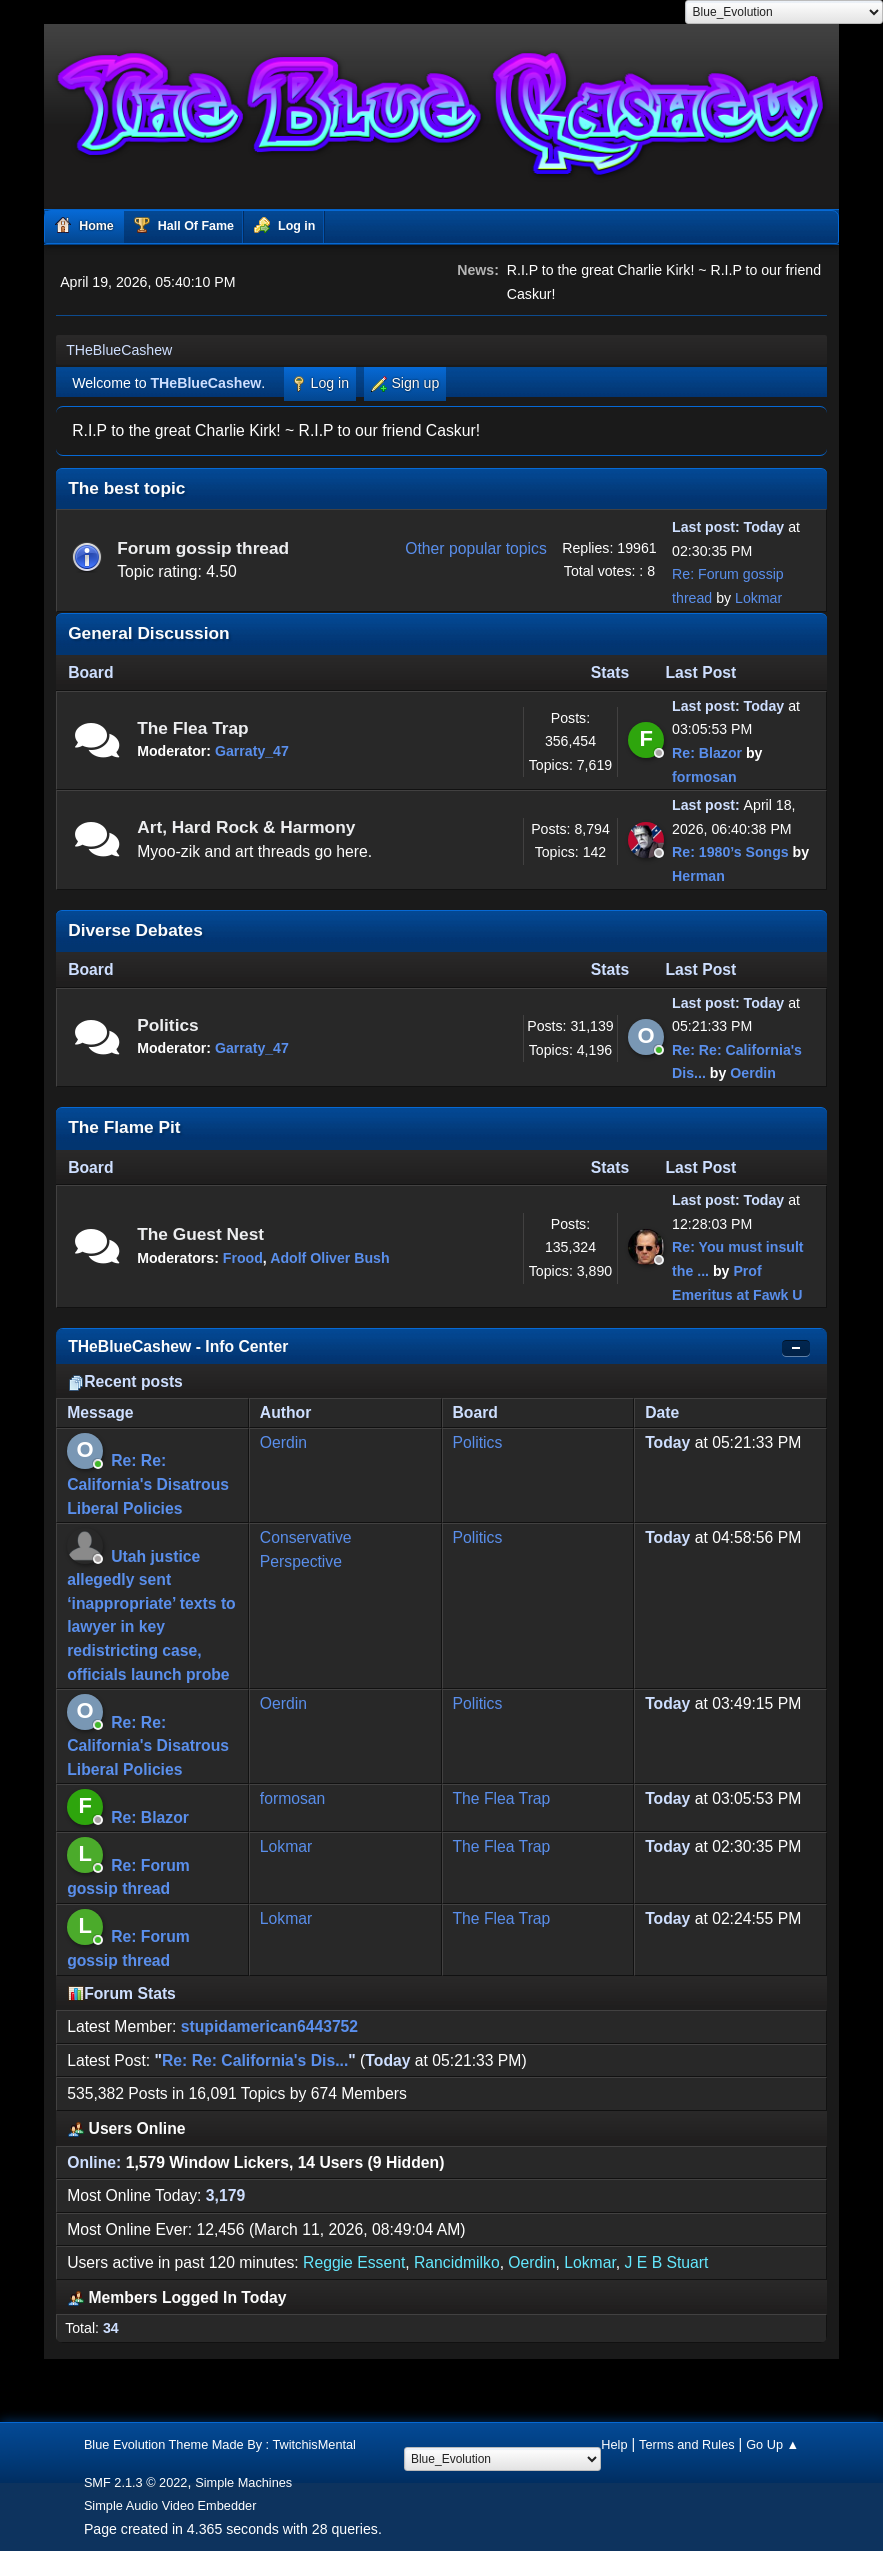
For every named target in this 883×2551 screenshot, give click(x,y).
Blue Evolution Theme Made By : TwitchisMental (220, 2444)
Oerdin (753, 1073)
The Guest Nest (200, 1234)
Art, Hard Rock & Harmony (246, 827)
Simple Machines (243, 2482)
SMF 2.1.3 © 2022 (136, 2482)
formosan (704, 777)
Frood (243, 1258)
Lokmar (758, 598)
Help (614, 2444)
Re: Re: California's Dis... (255, 2060)
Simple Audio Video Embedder (170, 2505)
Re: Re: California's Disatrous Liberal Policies (148, 1484)
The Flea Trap (193, 728)
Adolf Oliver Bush (329, 1258)
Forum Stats (122, 1993)
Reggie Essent (354, 2262)
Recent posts (125, 1381)
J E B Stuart (667, 2262)
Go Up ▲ (772, 2444)
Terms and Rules (687, 2444)
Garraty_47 (252, 751)
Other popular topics (476, 548)
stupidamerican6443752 (269, 2026)
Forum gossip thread (203, 548)
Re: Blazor (707, 753)
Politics (168, 1025)
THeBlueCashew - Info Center (178, 1346)
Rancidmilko (457, 2262)
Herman (698, 876)
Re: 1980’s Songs (730, 852)
